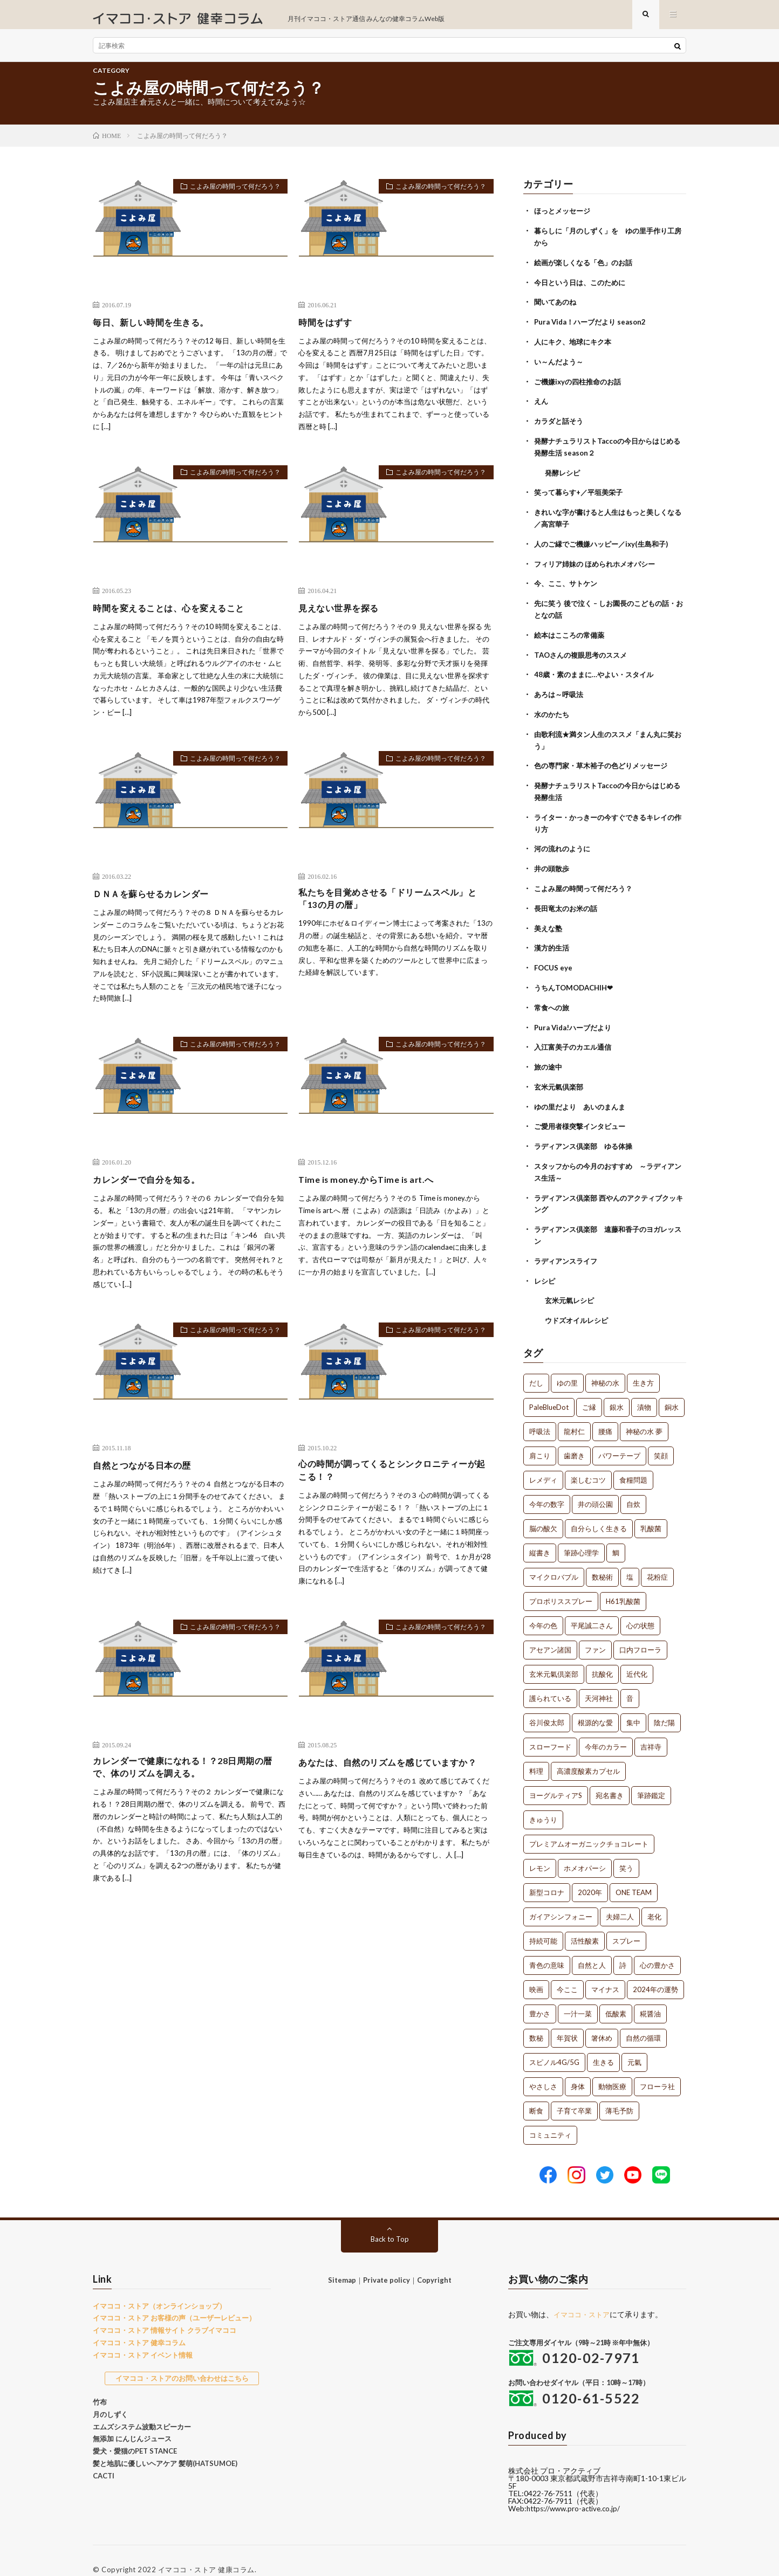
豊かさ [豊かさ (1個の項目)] (539, 1996)
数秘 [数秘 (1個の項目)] (536, 2020)
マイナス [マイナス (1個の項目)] (605, 1972)
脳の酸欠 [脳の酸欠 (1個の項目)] (543, 1511)
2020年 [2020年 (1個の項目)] (590, 1875)
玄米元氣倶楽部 (560, 1075)
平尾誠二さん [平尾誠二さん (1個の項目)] (592, 1608)
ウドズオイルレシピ (579, 1303)
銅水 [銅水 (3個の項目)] (672, 1390)
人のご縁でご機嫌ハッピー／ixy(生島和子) (606, 544)
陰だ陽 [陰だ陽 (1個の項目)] (664, 1705)
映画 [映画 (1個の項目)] (536, 1972)
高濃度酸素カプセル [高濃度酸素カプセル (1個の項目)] (588, 1754)
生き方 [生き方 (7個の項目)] (643, 1365)
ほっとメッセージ (564, 219)
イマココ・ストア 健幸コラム (139, 2324)
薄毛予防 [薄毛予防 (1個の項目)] (619, 2093)
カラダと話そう (560, 425)
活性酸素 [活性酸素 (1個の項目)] (585, 1923)
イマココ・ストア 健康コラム (206, 2551)
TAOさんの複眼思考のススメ (584, 653)
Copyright (434, 2262)
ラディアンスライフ (568, 1245)
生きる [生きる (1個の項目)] (603, 2045)
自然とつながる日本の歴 (148, 1474)
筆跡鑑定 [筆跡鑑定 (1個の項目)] (651, 1778)
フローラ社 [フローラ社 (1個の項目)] (657, 2069)
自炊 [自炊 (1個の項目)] (633, 1487)
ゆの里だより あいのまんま (583, 1094)
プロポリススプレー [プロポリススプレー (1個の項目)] (560, 1584)
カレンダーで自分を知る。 (153, 1188)
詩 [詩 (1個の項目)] (622, 1948)
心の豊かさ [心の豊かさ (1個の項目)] (657, 1948)
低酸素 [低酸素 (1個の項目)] (615, 1996)
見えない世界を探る (343, 616)
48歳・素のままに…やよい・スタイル (598, 672)
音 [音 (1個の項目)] (629, 1681)
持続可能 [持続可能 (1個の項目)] (543, 1923)
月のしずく (110, 2396)
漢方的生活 (553, 939)
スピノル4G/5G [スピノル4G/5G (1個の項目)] (554, 2045)
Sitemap (342, 2262)
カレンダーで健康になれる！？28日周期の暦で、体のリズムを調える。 (188, 1781)
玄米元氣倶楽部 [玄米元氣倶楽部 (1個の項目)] (553, 1656)
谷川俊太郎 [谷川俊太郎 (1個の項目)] (546, 1705)
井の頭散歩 (553, 861)
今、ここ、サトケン (568, 583)
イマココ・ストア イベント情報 (143, 2337)
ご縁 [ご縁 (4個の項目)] (589, 1390)
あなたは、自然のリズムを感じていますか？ (388, 1781)
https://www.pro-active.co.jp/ (576, 2490)
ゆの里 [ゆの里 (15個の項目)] (567, 1365)
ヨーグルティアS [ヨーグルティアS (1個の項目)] (555, 1778)
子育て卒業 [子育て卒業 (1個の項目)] (574, 2093)
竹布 (100, 2384)
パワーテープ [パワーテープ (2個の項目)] (619, 1438)
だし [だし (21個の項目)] (536, 1365)
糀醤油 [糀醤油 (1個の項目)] (650, 1996)
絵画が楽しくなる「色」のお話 (587, 269)
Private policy (386, 2262)
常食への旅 (553, 997)
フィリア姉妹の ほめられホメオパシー (599, 564)
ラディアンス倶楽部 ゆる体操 (587, 1133)
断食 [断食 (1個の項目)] (536, 2093)
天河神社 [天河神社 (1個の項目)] (599, 1681)
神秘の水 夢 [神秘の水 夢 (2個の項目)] (644, 1414)
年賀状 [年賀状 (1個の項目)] (567, 2020)
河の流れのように (564, 842)
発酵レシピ (564, 475)
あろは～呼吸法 (560, 692)
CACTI (103, 2458)
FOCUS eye (554, 958)
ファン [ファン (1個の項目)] (595, 1632)
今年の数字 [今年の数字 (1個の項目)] (546, 1487)
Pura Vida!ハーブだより (575, 1017)
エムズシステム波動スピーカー (142, 2409)
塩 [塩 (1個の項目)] (629, 1559)
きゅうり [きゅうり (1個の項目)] (543, 1802)
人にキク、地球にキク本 (575, 347)
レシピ (545, 1264)
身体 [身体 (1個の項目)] (578, 2069)
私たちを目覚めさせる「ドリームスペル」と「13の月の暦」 (393, 909)
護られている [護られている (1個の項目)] (550, 1681)
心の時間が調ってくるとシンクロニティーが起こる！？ (393, 1481)
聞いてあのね (556, 308)
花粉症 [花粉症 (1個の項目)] (657, 1559)
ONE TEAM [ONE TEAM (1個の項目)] (634, 1875)
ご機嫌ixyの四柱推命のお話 (580, 386)
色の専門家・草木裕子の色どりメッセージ (606, 761)
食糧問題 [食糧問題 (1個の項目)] (633, 1462)
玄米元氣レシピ (571, 1284)
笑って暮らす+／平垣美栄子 (582, 494)
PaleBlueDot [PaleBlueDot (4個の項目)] (549, 1390)
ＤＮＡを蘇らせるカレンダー (158, 902)
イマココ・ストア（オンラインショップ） (159, 2288)
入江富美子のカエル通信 (575, 1036)
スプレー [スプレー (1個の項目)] (626, 1923)
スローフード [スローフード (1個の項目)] (550, 1729)
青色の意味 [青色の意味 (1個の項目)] (546, 1948)
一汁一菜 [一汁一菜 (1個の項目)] (578, 1996)
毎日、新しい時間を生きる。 (158, 330)
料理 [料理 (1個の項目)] (536, 1754)
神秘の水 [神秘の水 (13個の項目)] (605, 1365)
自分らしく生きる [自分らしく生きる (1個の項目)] (599, 1511)
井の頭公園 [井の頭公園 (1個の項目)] (595, 1487)
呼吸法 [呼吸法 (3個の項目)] (539, 1414)
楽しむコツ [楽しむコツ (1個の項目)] (588, 1462)
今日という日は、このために (583, 289)
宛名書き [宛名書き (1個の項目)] (610, 1778)
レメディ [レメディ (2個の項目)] (543, 1462)
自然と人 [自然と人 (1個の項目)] (592, 1948)
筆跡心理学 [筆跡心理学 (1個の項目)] (581, 1535)
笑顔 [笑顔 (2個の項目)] (661, 1438)
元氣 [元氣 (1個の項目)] (634, 2045)
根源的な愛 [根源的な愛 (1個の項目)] (595, 1705)
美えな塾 (549, 920)
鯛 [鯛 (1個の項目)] (615, 1535)
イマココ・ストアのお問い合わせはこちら (182, 2361)
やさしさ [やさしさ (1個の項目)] (543, 2069)
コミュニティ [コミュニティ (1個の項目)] (550, 2117)
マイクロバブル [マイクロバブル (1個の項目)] (553, 1559)
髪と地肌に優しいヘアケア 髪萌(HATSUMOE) (165, 2445)
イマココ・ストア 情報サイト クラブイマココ (164, 2312)
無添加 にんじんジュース (132, 2421)
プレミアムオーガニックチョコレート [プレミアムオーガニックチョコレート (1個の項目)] (588, 1826)
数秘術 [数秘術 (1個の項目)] (602, 1559)
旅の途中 (549, 1055)
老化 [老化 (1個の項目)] (654, 1899)
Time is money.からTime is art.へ (372, 1188)
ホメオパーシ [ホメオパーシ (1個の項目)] (585, 1851)
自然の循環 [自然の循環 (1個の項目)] (643, 2020)
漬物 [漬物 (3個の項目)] (644, 1390)
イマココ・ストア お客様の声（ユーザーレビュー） (174, 2300)
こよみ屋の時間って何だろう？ (228, 197)
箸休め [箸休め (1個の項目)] (601, 2020)
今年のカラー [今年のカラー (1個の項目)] (606, 1729)
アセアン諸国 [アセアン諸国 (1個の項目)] (550, 1632)
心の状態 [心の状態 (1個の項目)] (640, 1608)
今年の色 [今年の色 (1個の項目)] (543, 1608)
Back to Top (390, 2221)
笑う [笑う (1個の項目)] (626, 1851)
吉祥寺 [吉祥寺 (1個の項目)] (650, 1729)
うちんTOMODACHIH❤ (576, 978)
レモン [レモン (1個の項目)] (539, 1851)
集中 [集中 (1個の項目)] (633, 1705)
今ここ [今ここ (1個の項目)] (567, 1972)
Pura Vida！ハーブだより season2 (593, 328)
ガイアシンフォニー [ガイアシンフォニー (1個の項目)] (560, 1899)
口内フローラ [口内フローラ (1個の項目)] (640, 1632)
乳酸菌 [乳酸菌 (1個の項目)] (650, 1511)
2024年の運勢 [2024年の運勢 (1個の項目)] (655, 1972)
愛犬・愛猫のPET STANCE (135, 2433)
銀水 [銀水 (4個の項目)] (617, 1390)
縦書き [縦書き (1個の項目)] (539, 1535)
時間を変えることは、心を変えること (178, 616)
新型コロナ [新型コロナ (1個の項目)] (546, 1875)
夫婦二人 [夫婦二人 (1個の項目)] (620, 1899)
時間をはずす (328, 330)
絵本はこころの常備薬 (572, 633)
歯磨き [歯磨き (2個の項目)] (574, 1438)
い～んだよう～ (560, 366)
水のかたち (553, 711)
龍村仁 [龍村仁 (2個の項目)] (574, 1414)
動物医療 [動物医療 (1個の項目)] (612, 2069)
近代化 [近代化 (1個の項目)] (636, 1656)
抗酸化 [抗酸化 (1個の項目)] (602, 1656)
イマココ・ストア (584, 2296)
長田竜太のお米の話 (568, 900)
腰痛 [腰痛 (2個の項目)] (605, 1414)
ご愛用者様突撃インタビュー (583, 1114)
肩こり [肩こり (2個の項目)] (539, 1438)
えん (541, 405)
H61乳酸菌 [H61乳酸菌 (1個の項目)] (623, 1584)
